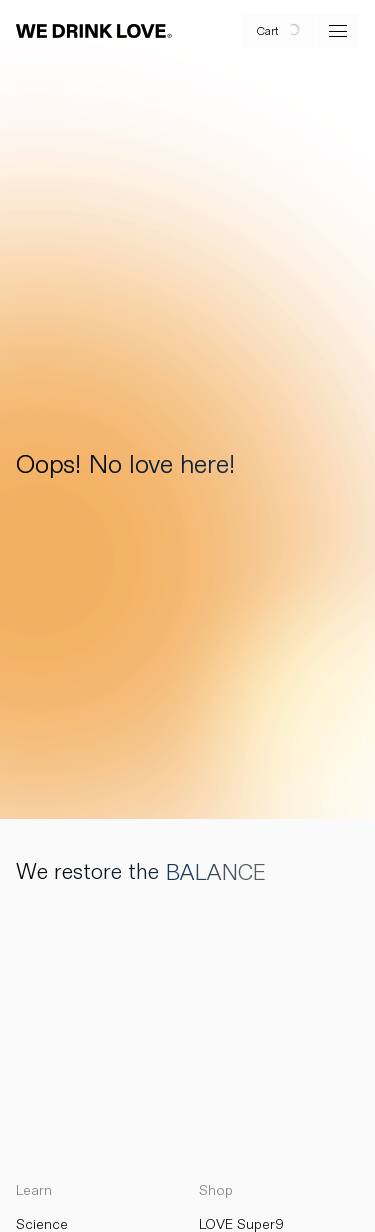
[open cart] (279, 31)
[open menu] (338, 31)
